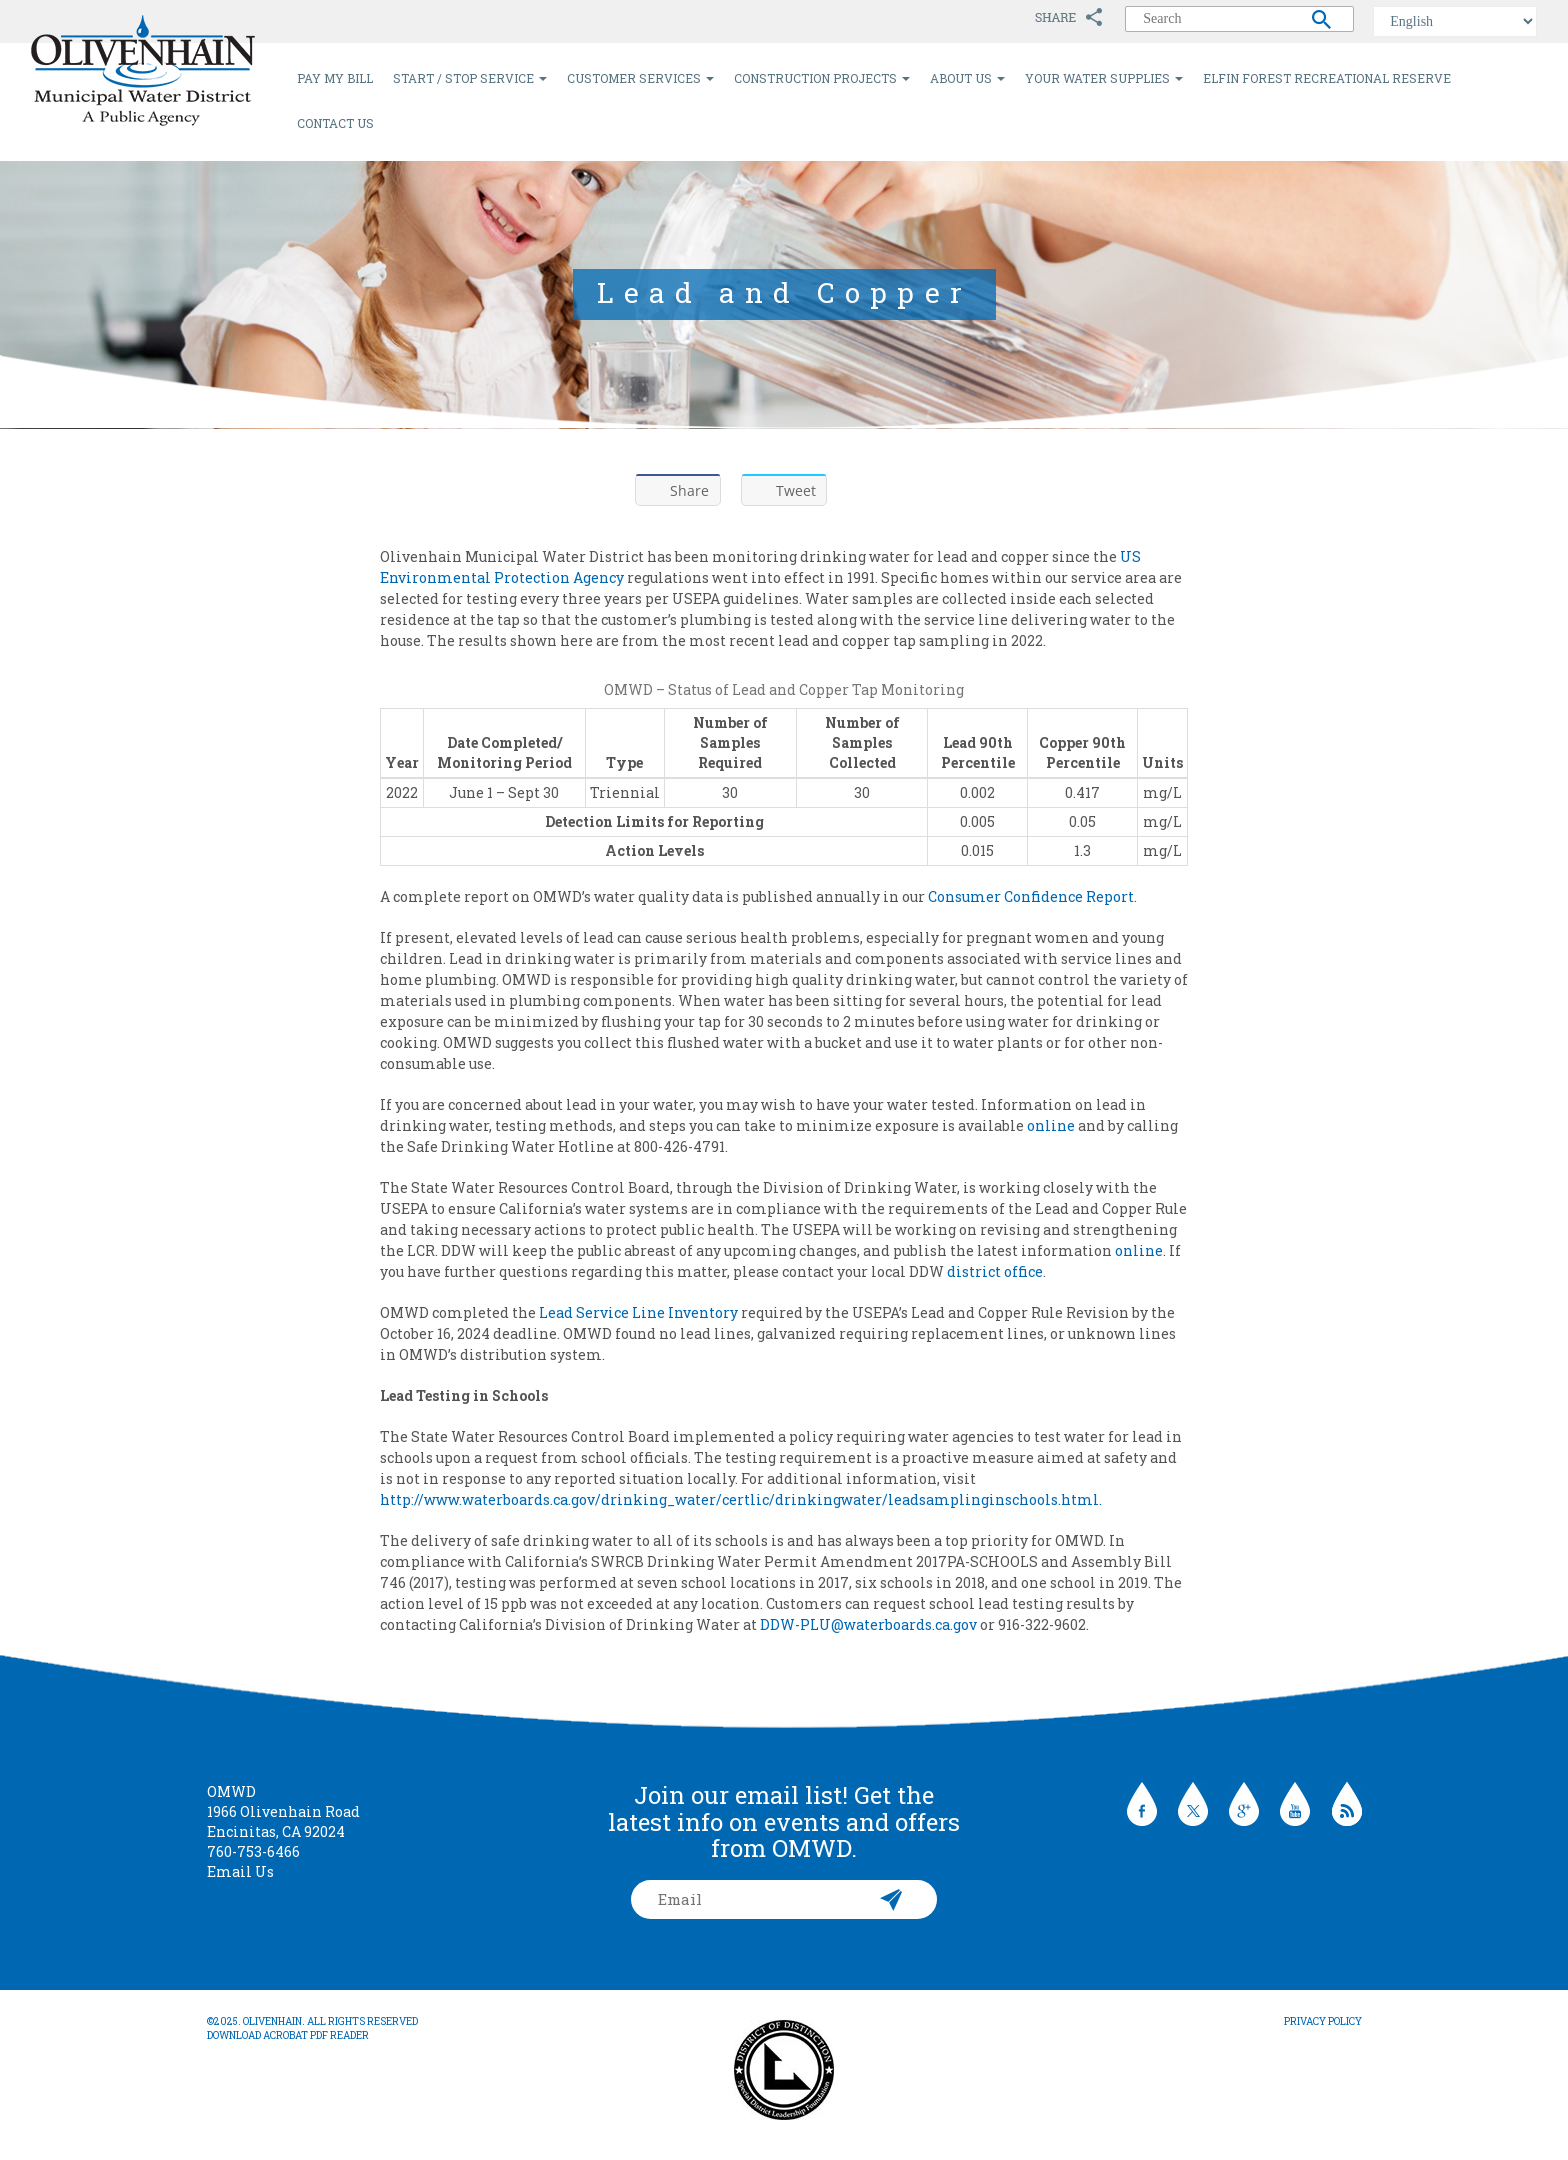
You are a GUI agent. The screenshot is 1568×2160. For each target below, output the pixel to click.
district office (995, 1271)
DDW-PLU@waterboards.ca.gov (868, 1624)
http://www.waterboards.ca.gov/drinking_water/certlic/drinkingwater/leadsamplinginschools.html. (741, 1499)
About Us (967, 78)
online (1051, 1125)
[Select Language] (1455, 21)
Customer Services (640, 78)
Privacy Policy (1323, 2021)
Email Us (240, 1871)
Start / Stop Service (470, 78)
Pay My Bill (335, 78)
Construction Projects (822, 78)
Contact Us (335, 123)
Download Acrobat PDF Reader (288, 2035)
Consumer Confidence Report (1031, 896)
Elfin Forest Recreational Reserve (1327, 78)
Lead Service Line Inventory (638, 1312)
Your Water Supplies (1104, 78)
